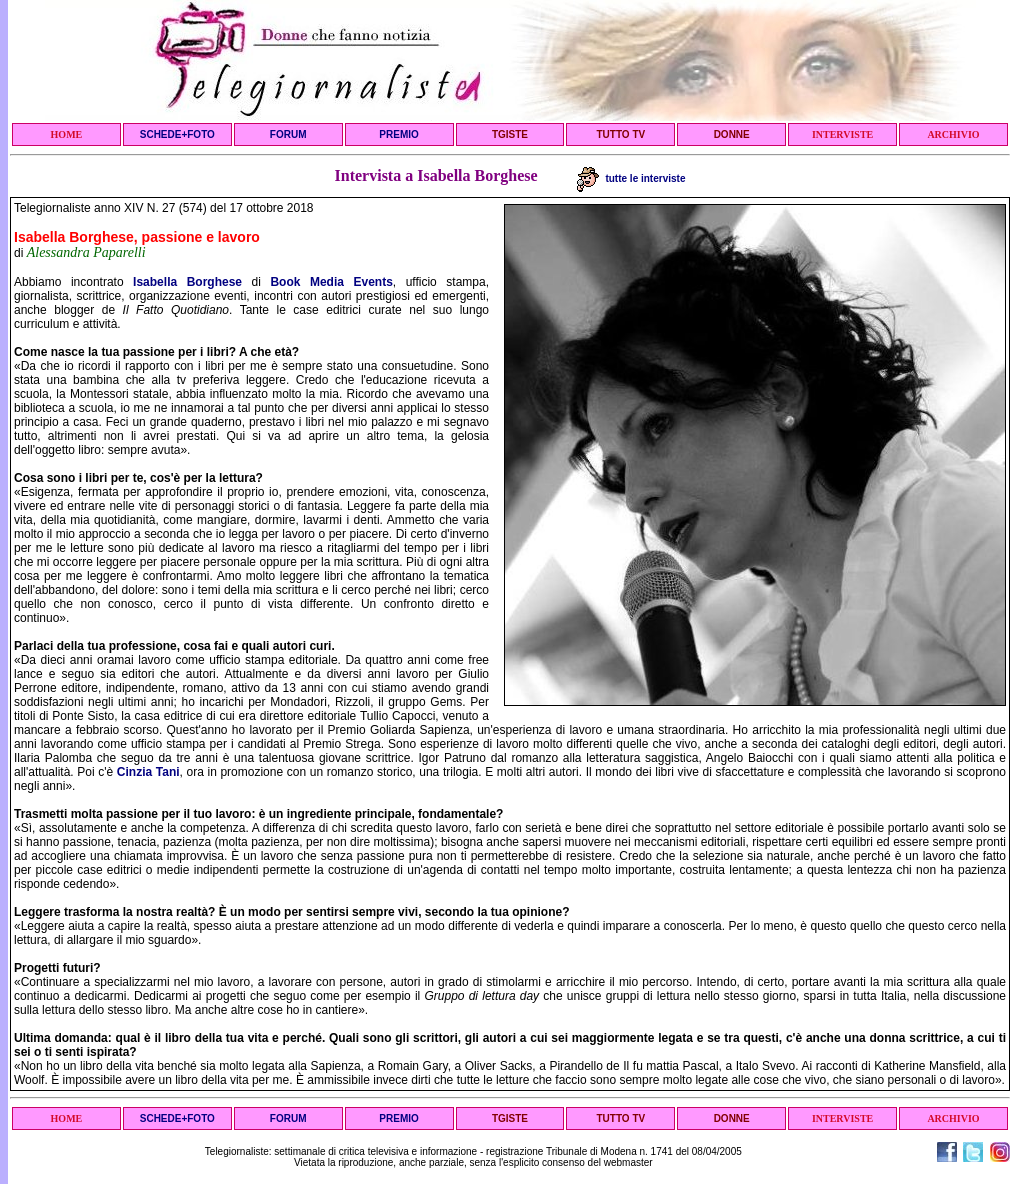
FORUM (288, 134)
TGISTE (510, 134)
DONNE (732, 134)
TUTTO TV (620, 134)
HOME (67, 134)
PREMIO (398, 134)
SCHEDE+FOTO (177, 134)
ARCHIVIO (953, 134)
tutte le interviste (631, 178)
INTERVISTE (842, 134)
